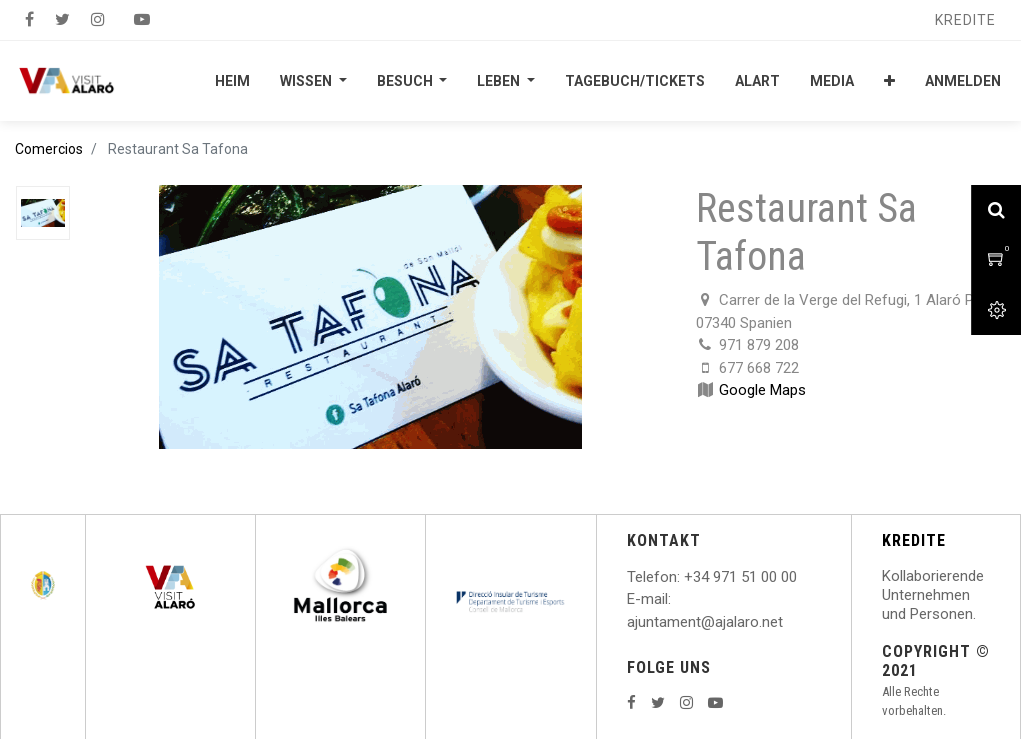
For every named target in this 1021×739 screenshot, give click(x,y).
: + (685, 577)
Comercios (49, 149)
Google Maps (762, 390)
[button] (889, 81)
